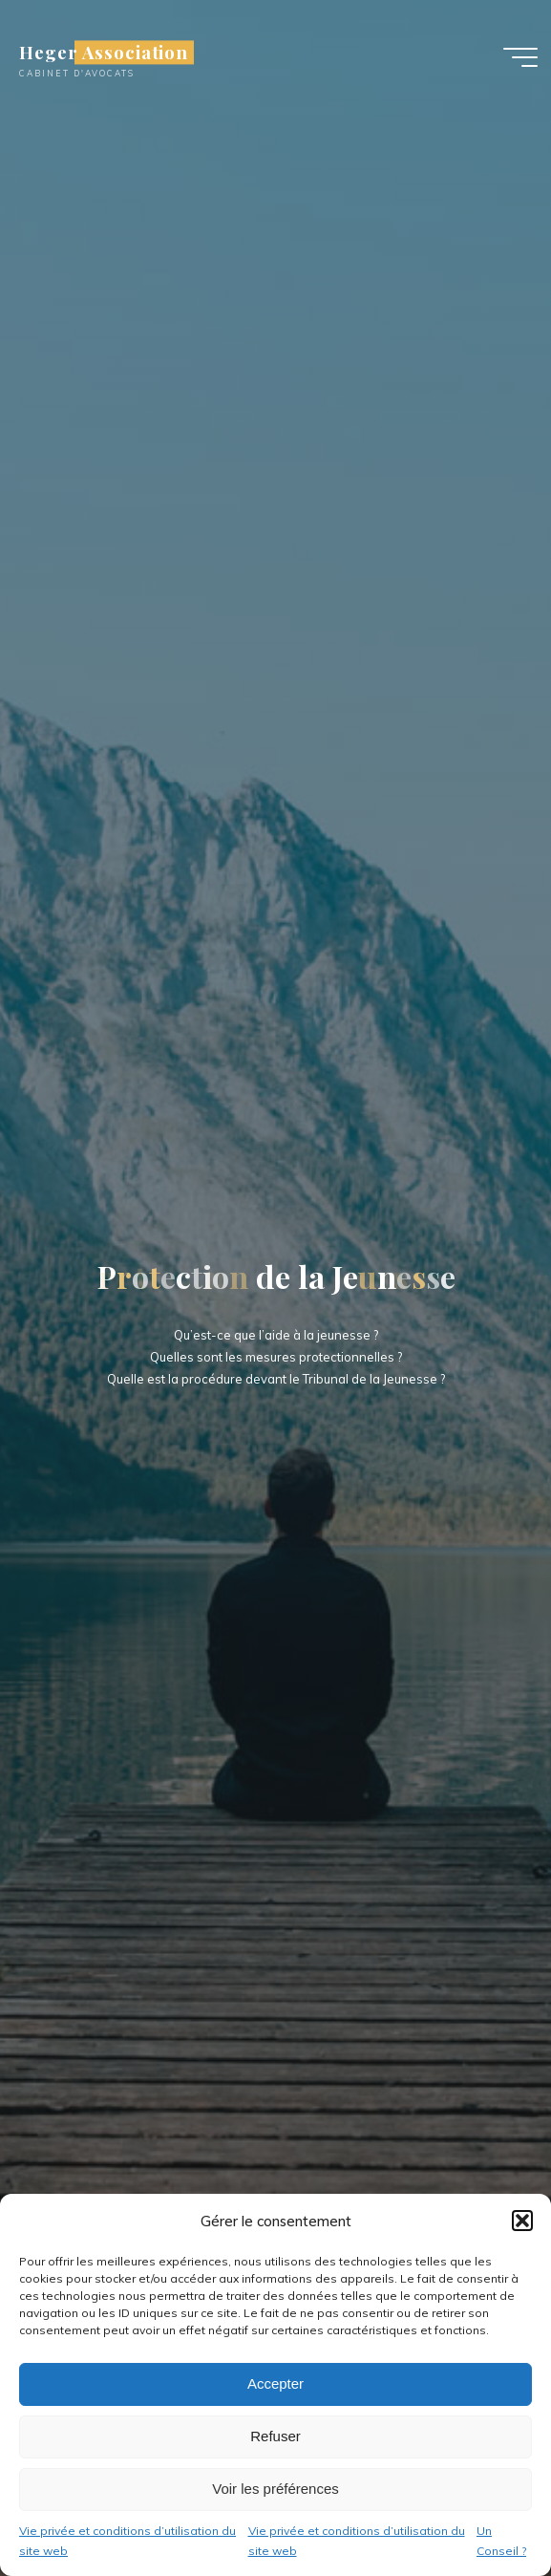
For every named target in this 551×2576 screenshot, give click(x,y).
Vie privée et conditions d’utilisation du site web (127, 2541)
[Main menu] (520, 57)
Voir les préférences (275, 2488)
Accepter (275, 2383)
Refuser (275, 2436)
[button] (522, 2220)
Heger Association (103, 52)
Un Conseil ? (501, 2541)
